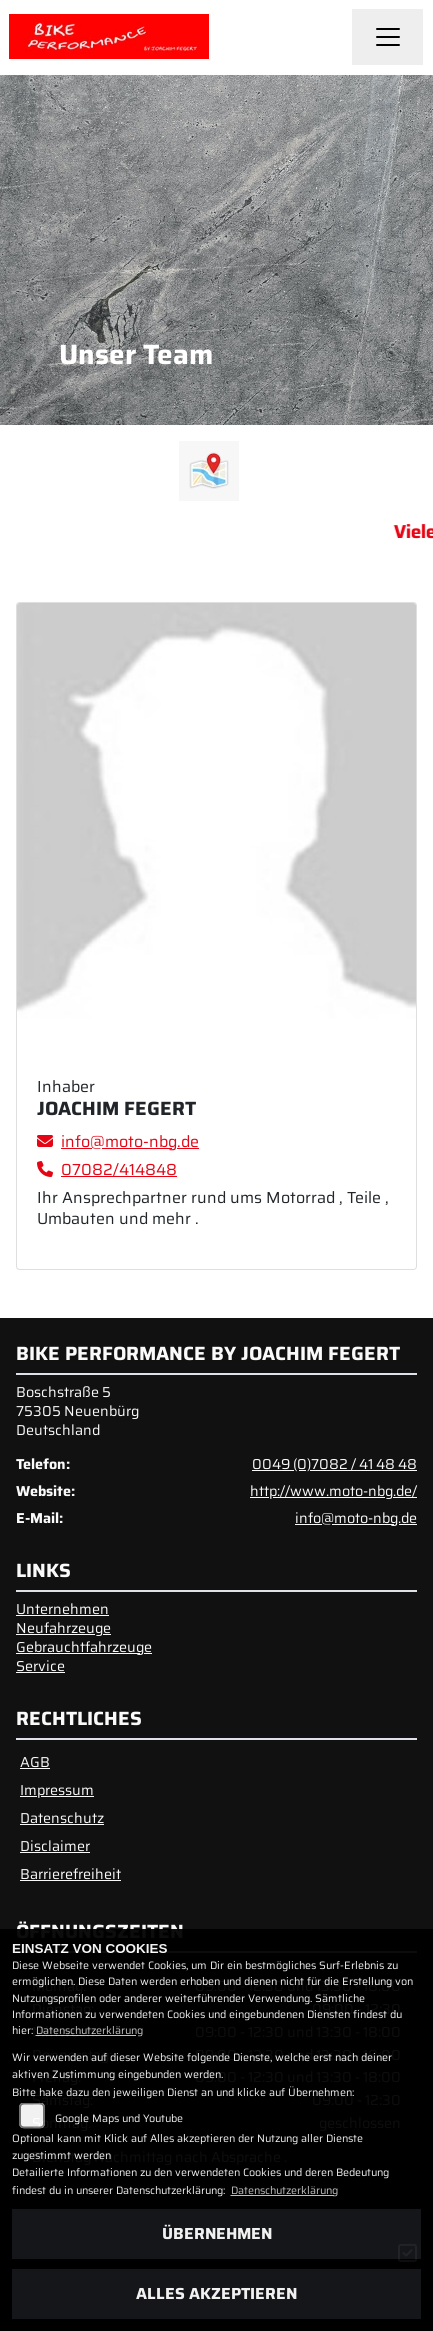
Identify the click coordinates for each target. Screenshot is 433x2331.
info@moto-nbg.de (356, 1518)
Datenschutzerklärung (89, 2030)
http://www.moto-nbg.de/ (333, 1491)
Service (40, 1666)
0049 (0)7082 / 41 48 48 (334, 1464)
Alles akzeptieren (216, 2293)
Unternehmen (62, 1609)
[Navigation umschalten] (388, 37)
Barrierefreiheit (70, 1874)
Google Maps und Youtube (119, 2118)
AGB (35, 1762)
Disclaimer (55, 1846)
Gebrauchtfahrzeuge (84, 1647)
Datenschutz (62, 1818)
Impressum (57, 1790)
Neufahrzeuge (63, 1628)
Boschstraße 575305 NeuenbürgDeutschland (77, 1410)
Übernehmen (217, 2233)
